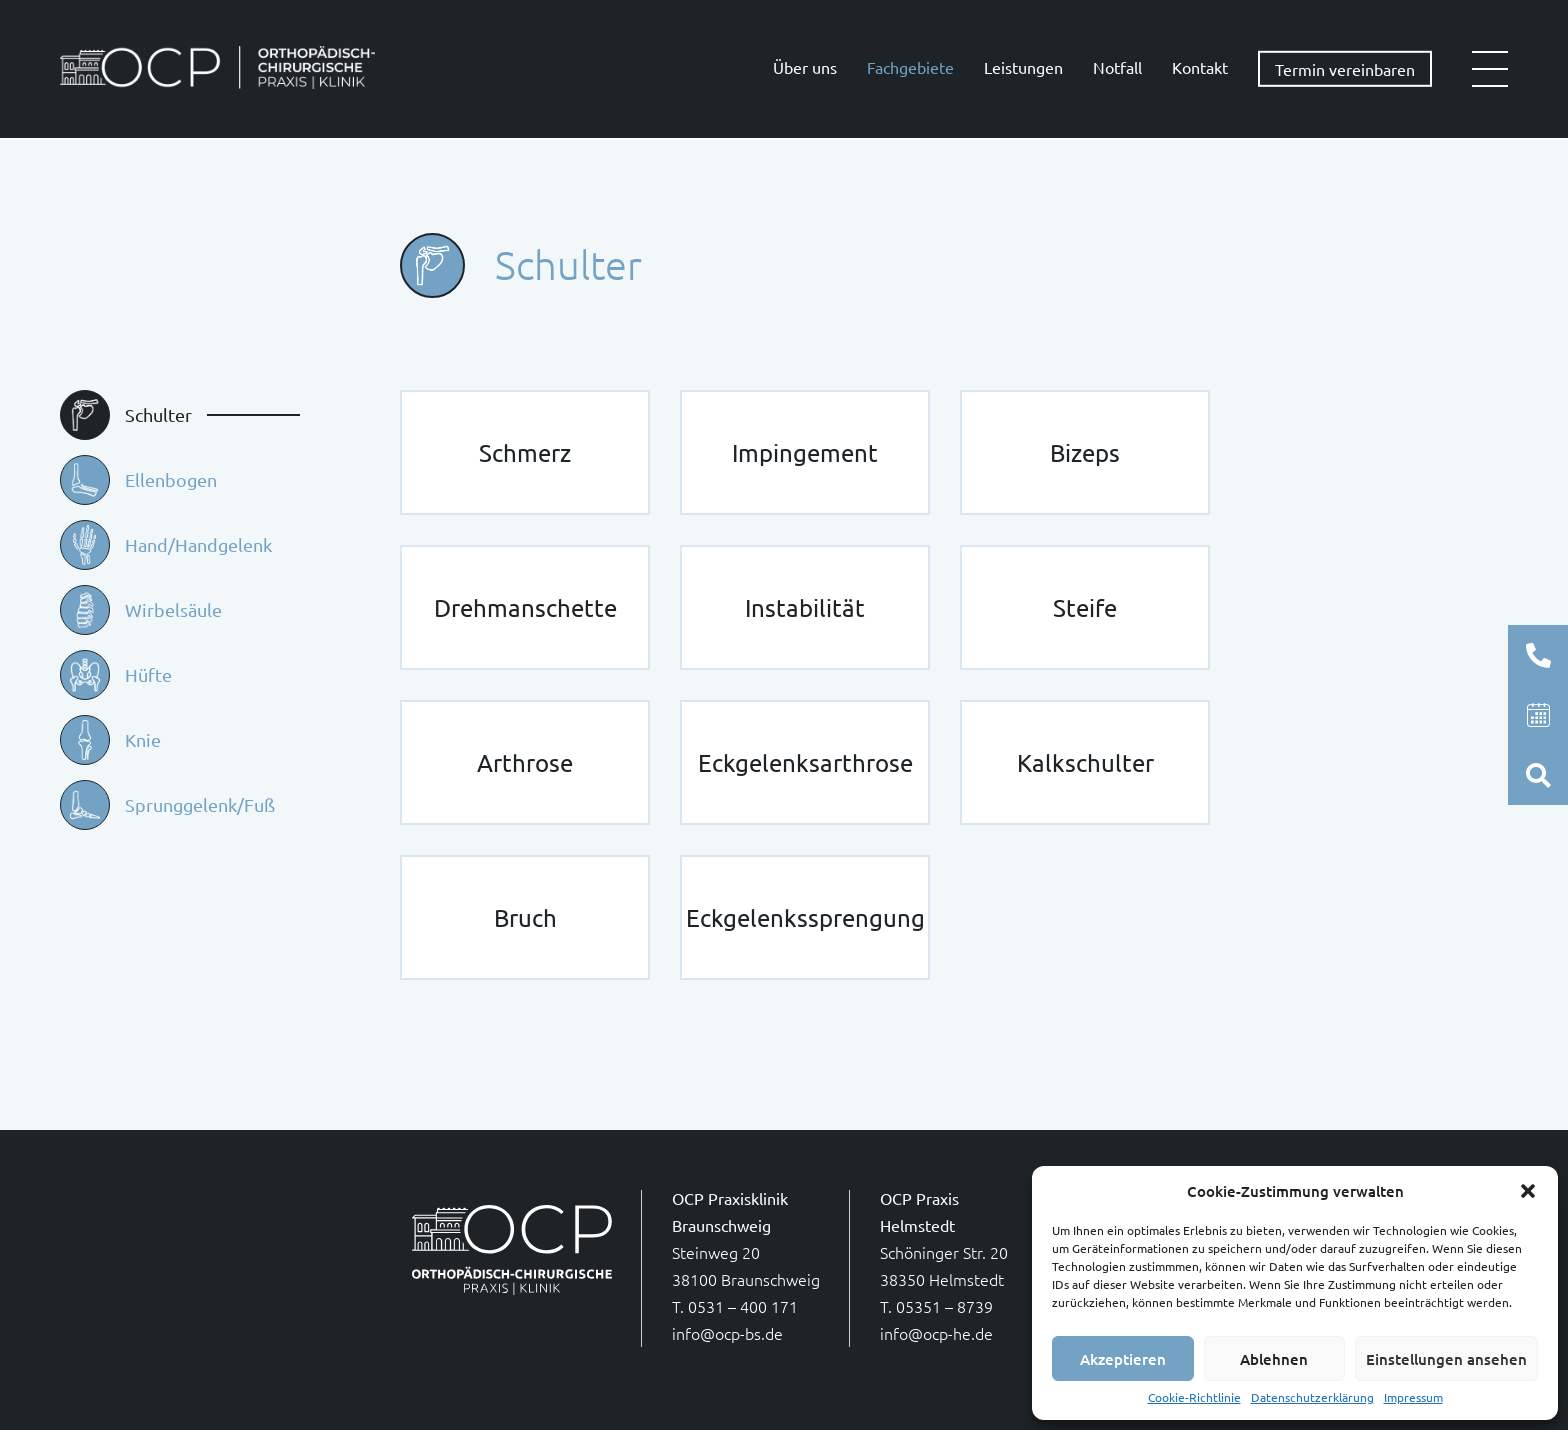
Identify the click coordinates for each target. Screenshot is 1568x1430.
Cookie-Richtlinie (1194, 1398)
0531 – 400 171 (743, 1306)
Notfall (1117, 67)
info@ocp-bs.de (727, 1333)
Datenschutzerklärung (1312, 1398)
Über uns (805, 67)
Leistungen (1023, 67)
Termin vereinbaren (1345, 69)
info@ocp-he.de (936, 1333)
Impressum (1413, 1398)
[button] (1528, 1191)
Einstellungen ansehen (1446, 1359)
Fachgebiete (910, 67)
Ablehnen (1274, 1359)
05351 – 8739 (944, 1306)
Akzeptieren (1123, 1359)
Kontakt (1200, 67)
